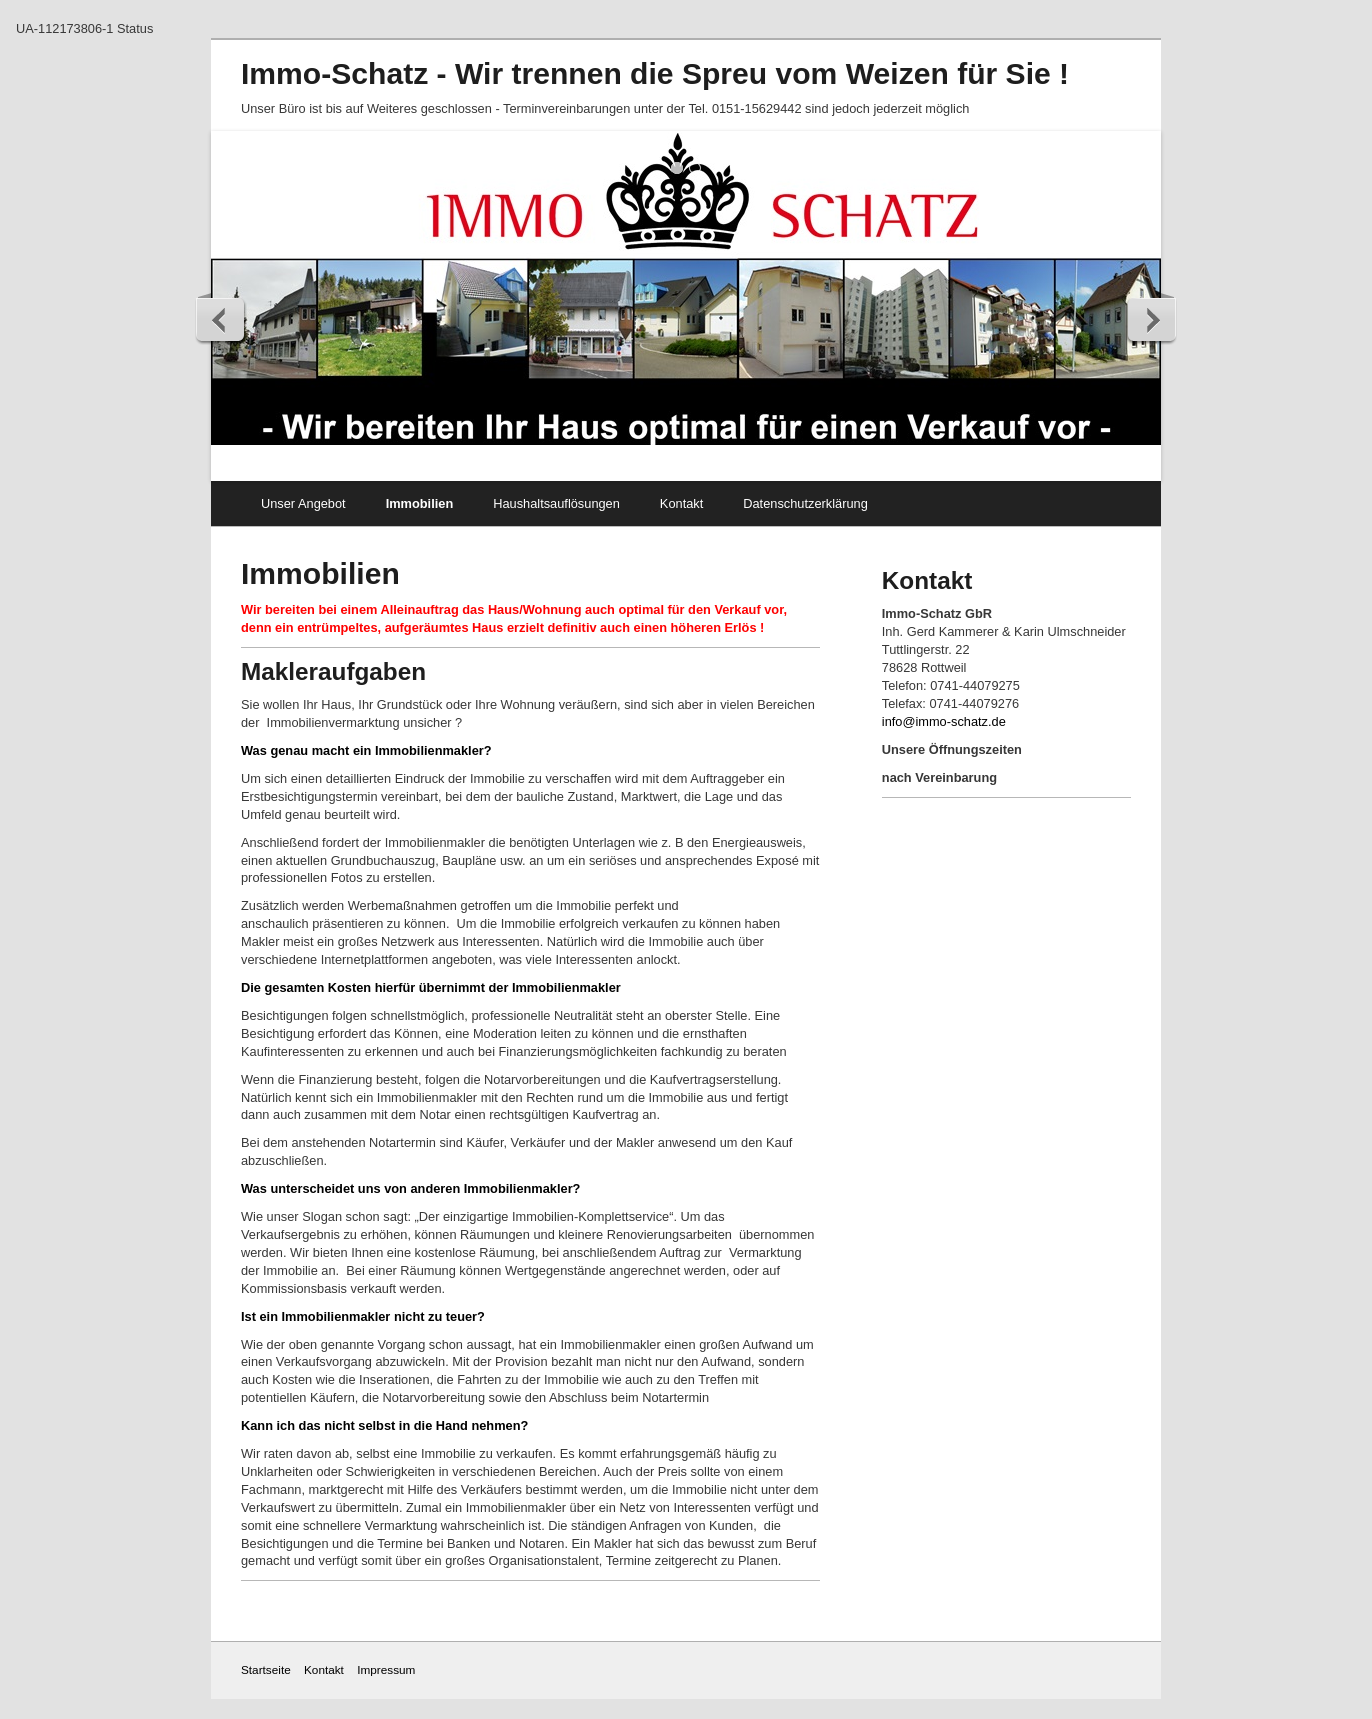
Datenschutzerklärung (805, 503)
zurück (221, 319)
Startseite (266, 1669)
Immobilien (420, 503)
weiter (1151, 319)
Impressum (386, 1669)
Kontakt (681, 503)
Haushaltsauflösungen (556, 503)
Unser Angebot (303, 503)
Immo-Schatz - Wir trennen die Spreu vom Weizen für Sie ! (655, 73)
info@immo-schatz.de (944, 721)
